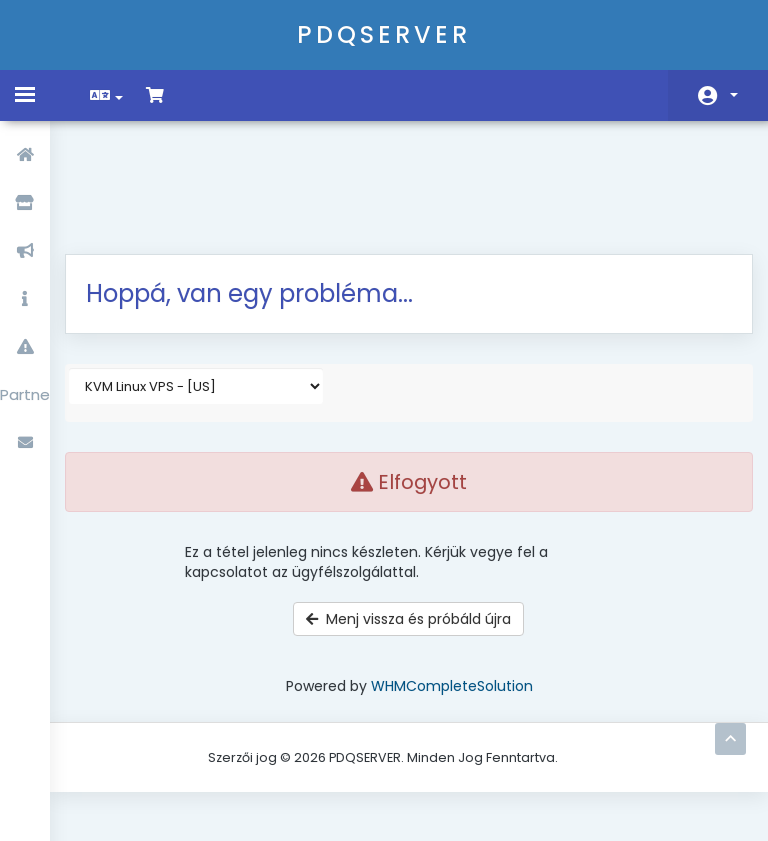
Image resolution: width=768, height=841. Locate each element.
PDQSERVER (384, 34)
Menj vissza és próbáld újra (408, 516)
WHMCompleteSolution (452, 583)
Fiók (734, 95)
